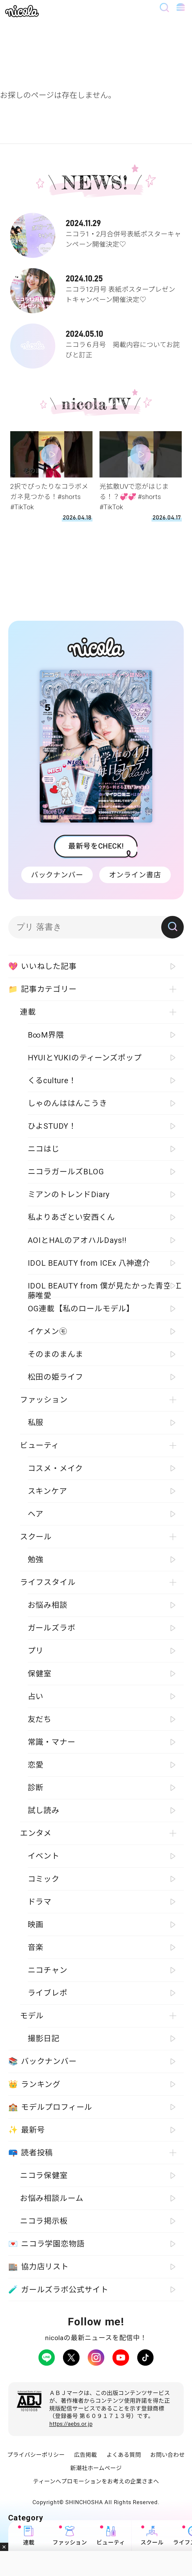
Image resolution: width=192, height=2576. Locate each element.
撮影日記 (44, 2038)
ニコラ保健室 (44, 2175)
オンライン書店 (135, 875)
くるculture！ (52, 1080)
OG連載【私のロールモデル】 (81, 1308)
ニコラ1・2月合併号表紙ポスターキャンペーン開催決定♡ (96, 231)
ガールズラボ (52, 1628)
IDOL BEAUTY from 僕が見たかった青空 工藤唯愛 (105, 1289)
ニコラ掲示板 (44, 2221)
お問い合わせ (167, 2455)
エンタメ (36, 1833)
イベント (44, 1856)
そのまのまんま (56, 1354)
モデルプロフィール (50, 2107)
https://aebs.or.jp (70, 2424)
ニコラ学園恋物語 (46, 2244)
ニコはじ (44, 1149)
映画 (36, 1924)
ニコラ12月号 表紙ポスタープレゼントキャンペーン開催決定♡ (96, 286)
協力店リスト (38, 2267)
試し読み (44, 1810)
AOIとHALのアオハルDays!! (77, 1240)
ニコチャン (48, 1970)
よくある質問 (123, 2455)
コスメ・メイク (55, 1468)
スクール (152, 2536)
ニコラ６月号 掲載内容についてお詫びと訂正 (96, 342)
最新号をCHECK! (96, 846)
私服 (36, 1422)
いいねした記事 (42, 967)
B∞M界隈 (46, 1035)
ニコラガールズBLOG (66, 1171)
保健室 (40, 1673)
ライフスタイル (48, 1582)
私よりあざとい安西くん (71, 1217)
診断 (36, 1787)
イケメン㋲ (47, 1331)
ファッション (69, 2536)
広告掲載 (85, 2455)
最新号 (26, 2130)
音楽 (36, 1947)
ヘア (36, 1514)
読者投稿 (30, 2153)
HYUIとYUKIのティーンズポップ (85, 1057)
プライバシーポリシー (36, 2455)
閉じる (4, 2547)
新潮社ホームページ (96, 2468)
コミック (44, 1879)
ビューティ (110, 2536)
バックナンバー (57, 875)
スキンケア (47, 1491)
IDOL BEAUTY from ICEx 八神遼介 (89, 1263)
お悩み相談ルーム (52, 2198)
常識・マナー (52, 1742)
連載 (28, 2536)
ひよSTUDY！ (52, 1126)
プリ (36, 1650)
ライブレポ (48, 1993)
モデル (32, 2015)
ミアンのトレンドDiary (69, 1194)
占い (36, 1696)
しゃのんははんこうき (67, 1103)
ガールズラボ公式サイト (58, 2290)
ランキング (34, 2084)
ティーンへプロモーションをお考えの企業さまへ (96, 2481)
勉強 (36, 1559)
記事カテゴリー (42, 989)
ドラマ (40, 1901)
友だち (40, 1719)
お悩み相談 (48, 1605)
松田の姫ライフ (56, 1377)
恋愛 (36, 1764)
